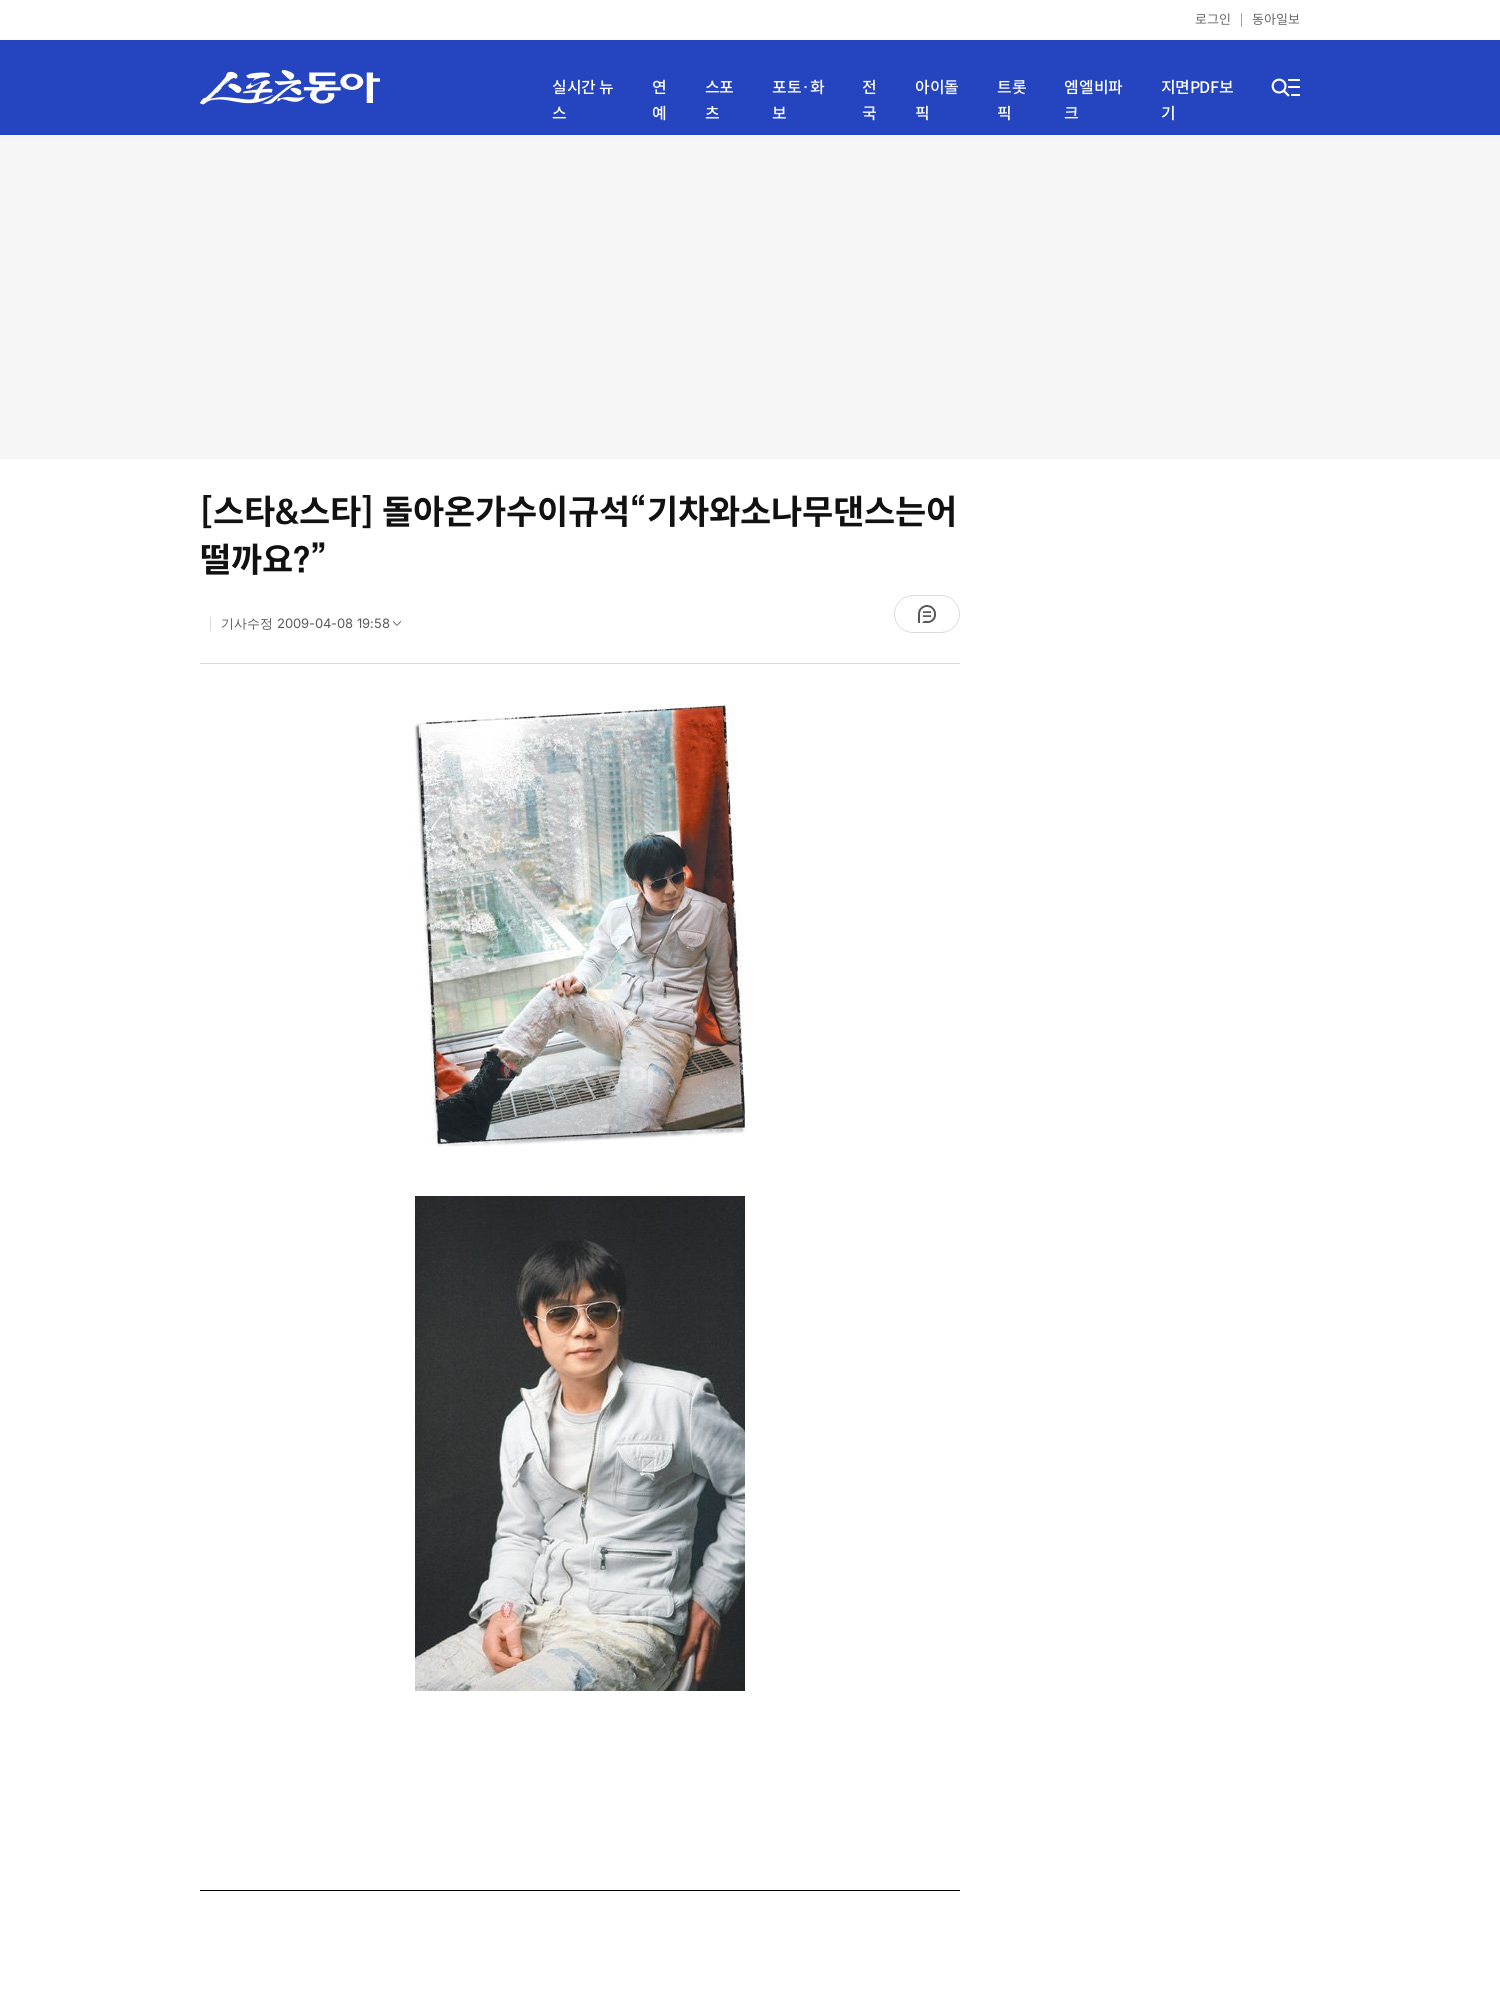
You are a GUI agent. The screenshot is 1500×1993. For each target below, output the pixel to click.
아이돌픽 (937, 100)
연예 (659, 100)
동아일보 (1276, 19)
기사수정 (317, 628)
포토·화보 (798, 100)
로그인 (1213, 19)
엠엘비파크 (1093, 100)
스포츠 (719, 100)
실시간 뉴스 (583, 100)
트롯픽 (1011, 100)
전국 (869, 100)
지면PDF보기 (1197, 100)
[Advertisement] (750, 295)
